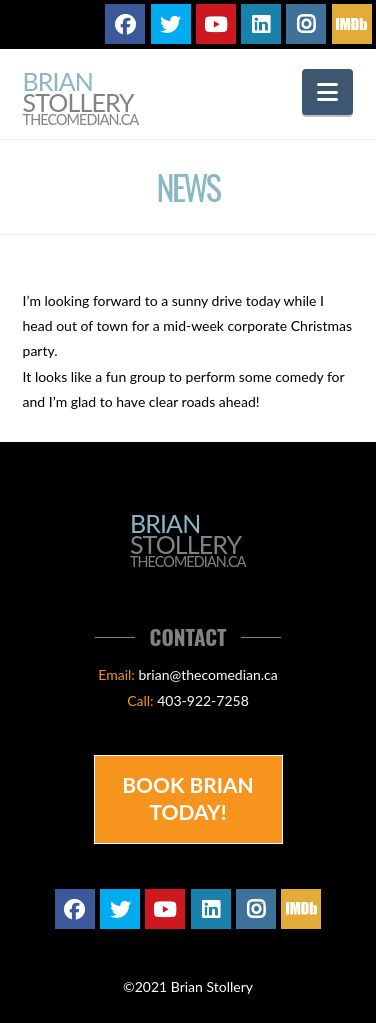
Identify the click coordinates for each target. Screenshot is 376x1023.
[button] (327, 92)
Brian (81, 99)
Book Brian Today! (188, 798)
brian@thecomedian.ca (207, 674)
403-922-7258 (203, 700)
